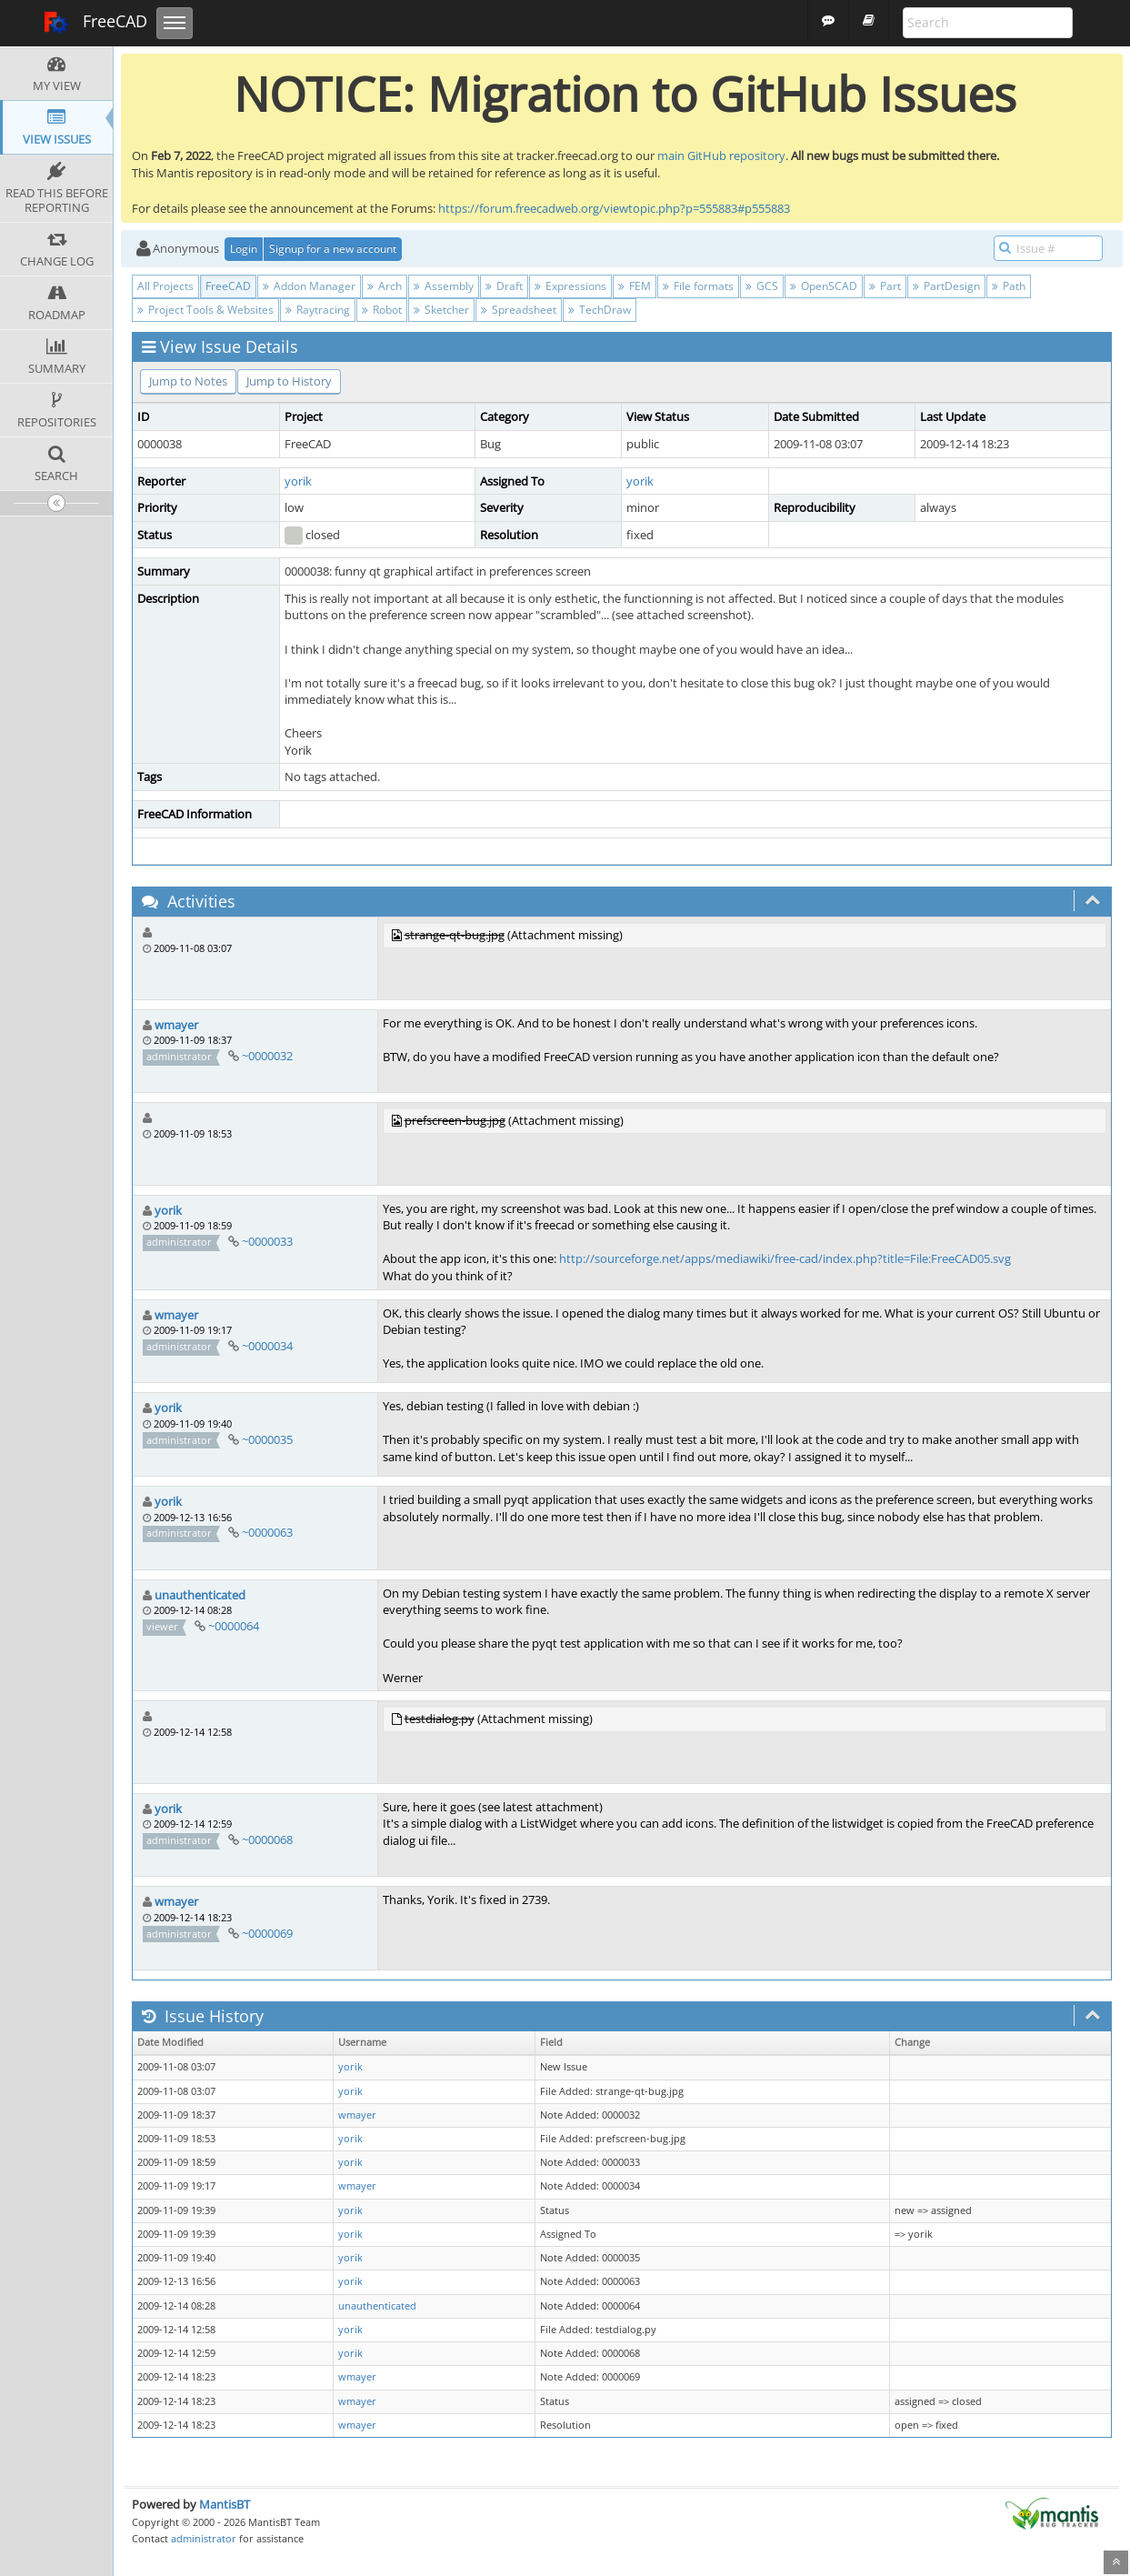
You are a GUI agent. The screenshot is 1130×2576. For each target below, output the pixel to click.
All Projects (165, 286)
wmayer (176, 1025)
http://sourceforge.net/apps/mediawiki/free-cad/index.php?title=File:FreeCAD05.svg (785, 1258)
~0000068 (267, 1839)
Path (1008, 286)
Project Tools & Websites (205, 309)
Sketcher (441, 309)
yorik (298, 481)
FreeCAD (95, 22)
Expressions (570, 286)
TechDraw (599, 309)
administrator (203, 2538)
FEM (634, 286)
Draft (504, 286)
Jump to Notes (188, 381)
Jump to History (289, 381)
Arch (384, 286)
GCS (761, 286)
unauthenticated (200, 1595)
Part (885, 286)
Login (243, 248)
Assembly (444, 286)
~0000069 (267, 1933)
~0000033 (267, 1241)
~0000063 (267, 1532)
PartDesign (946, 286)
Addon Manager (309, 286)
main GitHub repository (721, 155)
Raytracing (317, 309)
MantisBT (224, 2504)
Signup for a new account (332, 248)
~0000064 (233, 1626)
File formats (698, 286)
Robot (382, 309)
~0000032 (267, 1055)
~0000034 (267, 1346)
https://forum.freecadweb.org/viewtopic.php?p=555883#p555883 (614, 208)
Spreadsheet (518, 309)
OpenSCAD (823, 286)
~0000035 (267, 1439)
